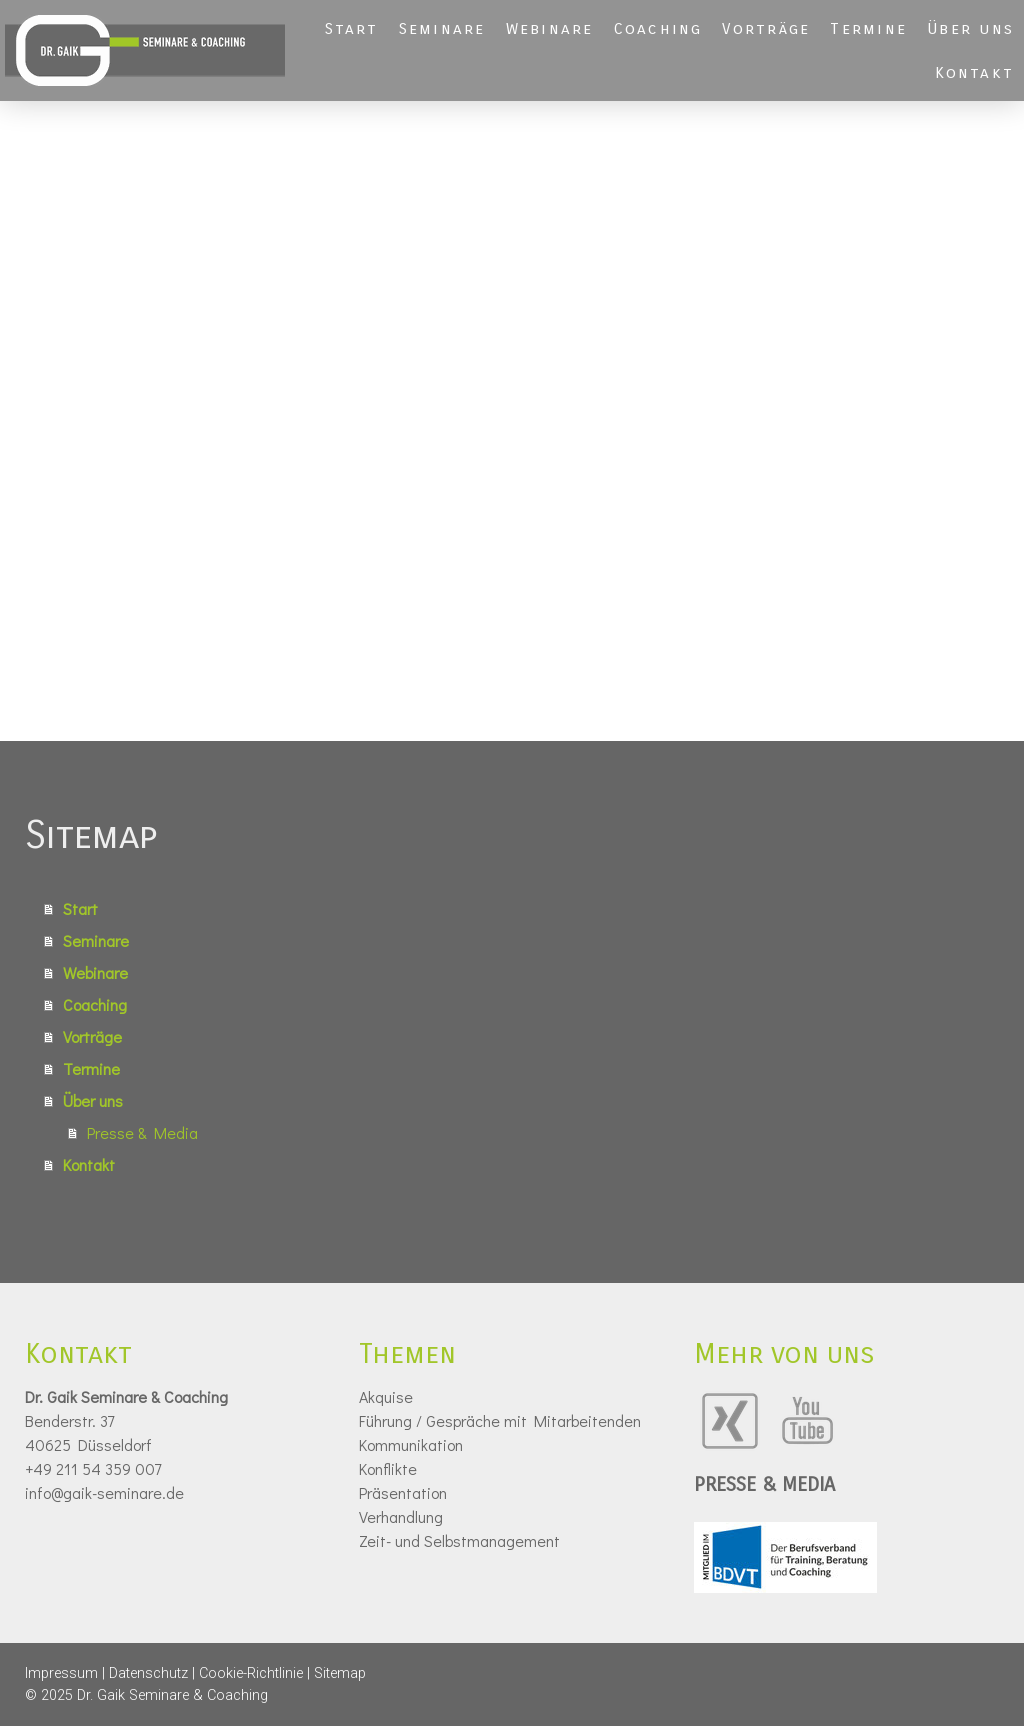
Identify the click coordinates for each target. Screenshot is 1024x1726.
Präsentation (403, 1492)
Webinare (550, 28)
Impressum (61, 1673)
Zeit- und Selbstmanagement (459, 1540)
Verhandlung (401, 1516)
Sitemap (340, 1673)
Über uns (970, 28)
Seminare (442, 28)
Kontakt (974, 72)
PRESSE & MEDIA (764, 1484)
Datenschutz (148, 1673)
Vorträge (766, 28)
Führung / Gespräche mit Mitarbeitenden (500, 1420)
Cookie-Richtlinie (251, 1673)
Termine (868, 28)
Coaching (658, 28)
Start (352, 28)
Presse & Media (142, 1132)
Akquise (386, 1396)
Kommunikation (411, 1444)
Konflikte (388, 1468)
